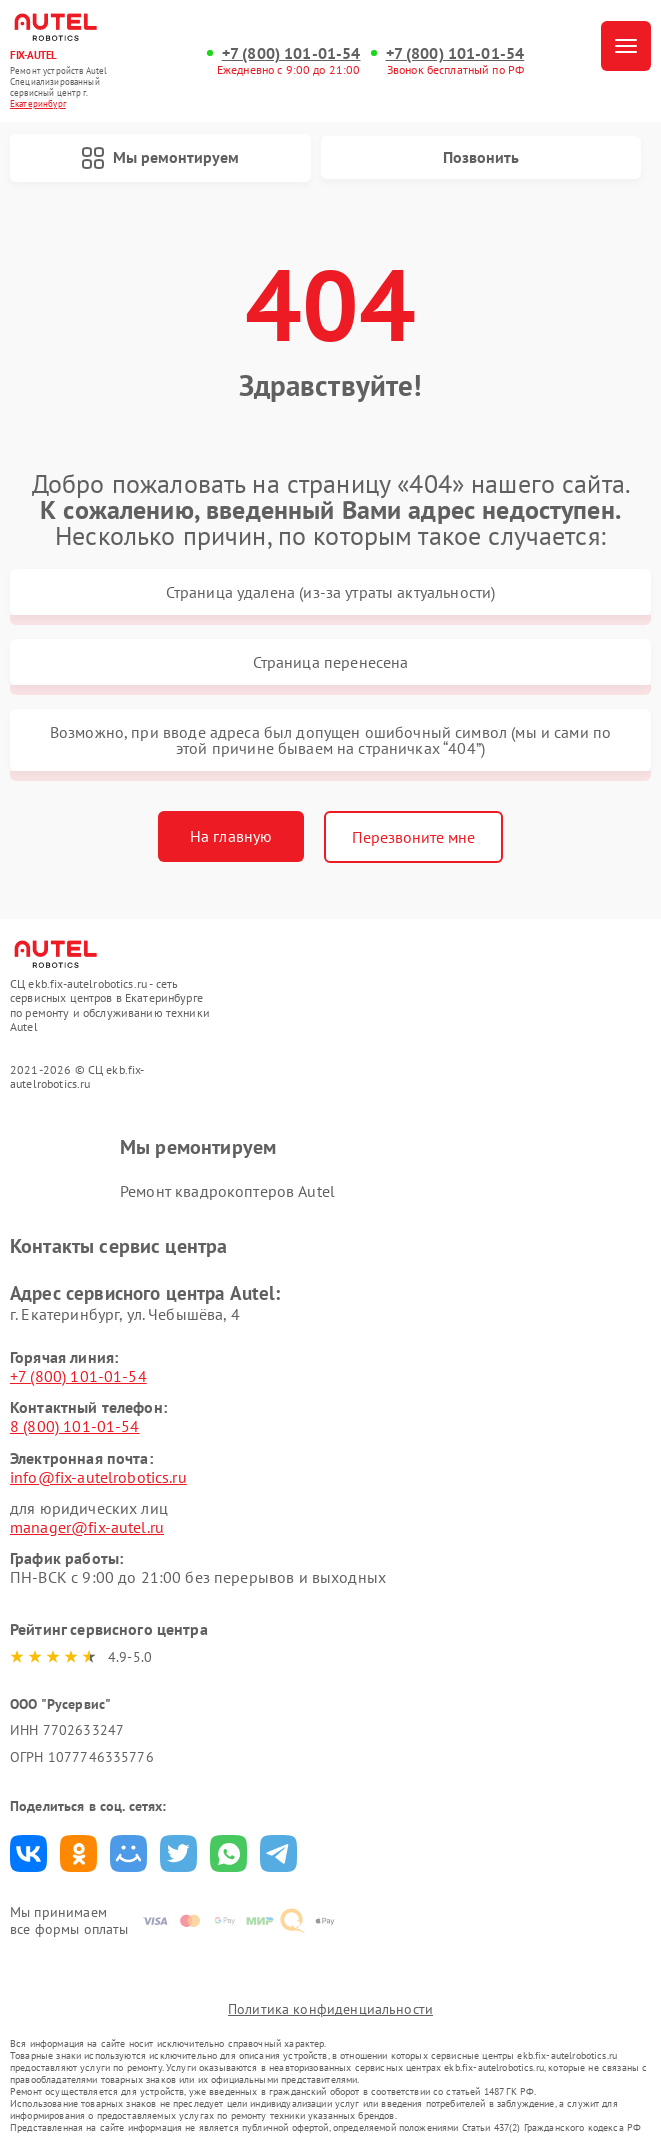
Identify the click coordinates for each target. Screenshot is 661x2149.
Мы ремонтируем (160, 158)
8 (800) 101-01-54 (75, 1426)
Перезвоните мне (413, 837)
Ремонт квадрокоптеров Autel (227, 1191)
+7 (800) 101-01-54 (291, 53)
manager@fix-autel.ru (87, 1527)
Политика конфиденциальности (330, 2009)
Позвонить (481, 157)
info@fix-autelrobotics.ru (98, 1477)
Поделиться (28, 1853)
